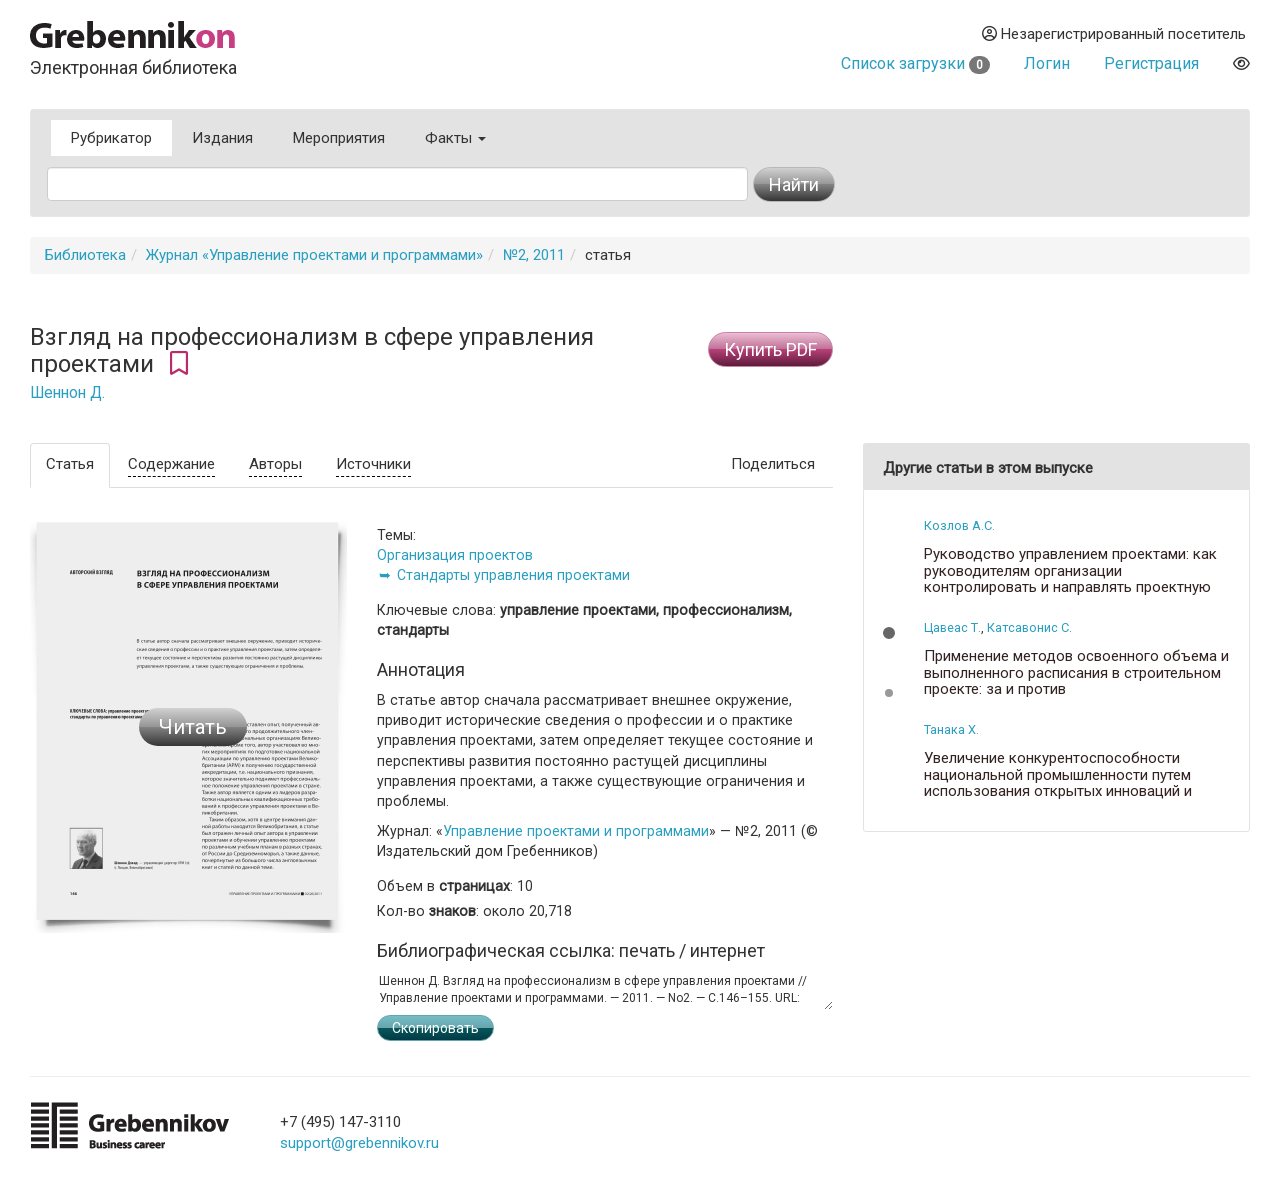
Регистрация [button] (1151, 63)
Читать (193, 727)
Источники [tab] (373, 464)
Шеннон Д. (67, 393)
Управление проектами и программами (576, 831)
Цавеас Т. (952, 627)
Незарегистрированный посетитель (1114, 34)
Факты (455, 138)
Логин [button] (1047, 63)
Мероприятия (339, 138)
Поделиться (773, 464)
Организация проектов (455, 555)
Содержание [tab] (171, 464)
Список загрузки (915, 63)
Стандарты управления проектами (513, 575)
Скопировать (435, 1028)
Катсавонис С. (1029, 627)
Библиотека (85, 255)
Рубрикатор (111, 138)
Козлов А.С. (959, 525)
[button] (889, 633)
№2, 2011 (534, 255)
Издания (222, 138)
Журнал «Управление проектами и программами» (314, 255)
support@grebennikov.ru (359, 1143)
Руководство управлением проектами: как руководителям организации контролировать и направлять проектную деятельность (1070, 579)
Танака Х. (951, 729)
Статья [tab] (70, 464)
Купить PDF (770, 349)
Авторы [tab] (275, 464)
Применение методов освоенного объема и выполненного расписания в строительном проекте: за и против (1076, 673)
